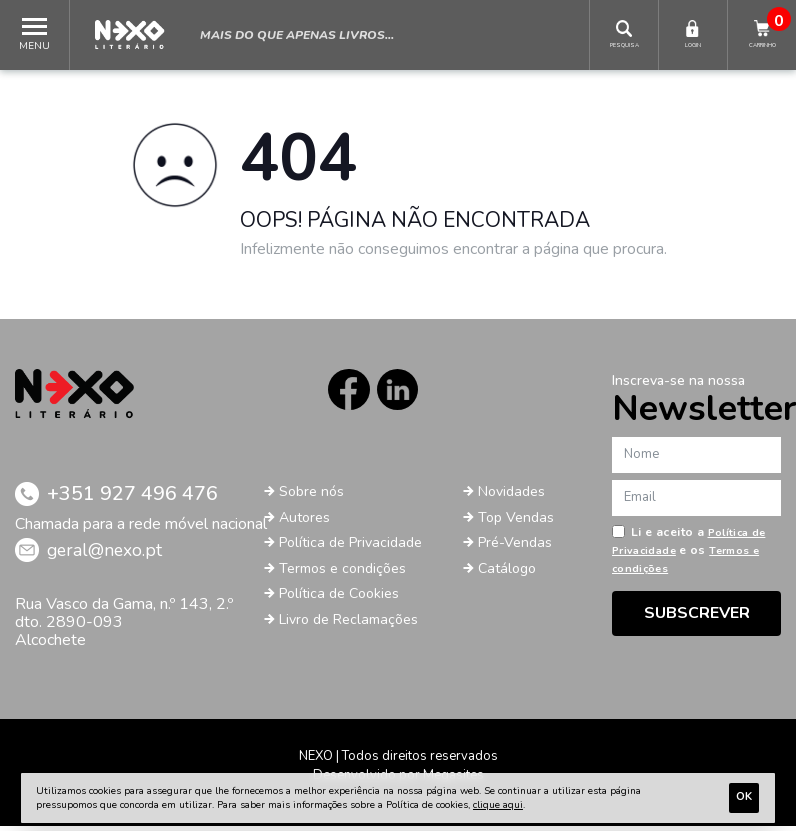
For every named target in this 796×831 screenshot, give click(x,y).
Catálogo (509, 573)
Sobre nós (314, 497)
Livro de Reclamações (355, 624)
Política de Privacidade (357, 548)
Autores (307, 522)
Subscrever (697, 613)
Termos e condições (348, 573)
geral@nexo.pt (114, 555)
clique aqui (498, 805)
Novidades (515, 497)
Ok (744, 796)
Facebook (345, 392)
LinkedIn (400, 392)
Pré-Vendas (519, 548)
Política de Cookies (345, 599)
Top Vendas (519, 522)
